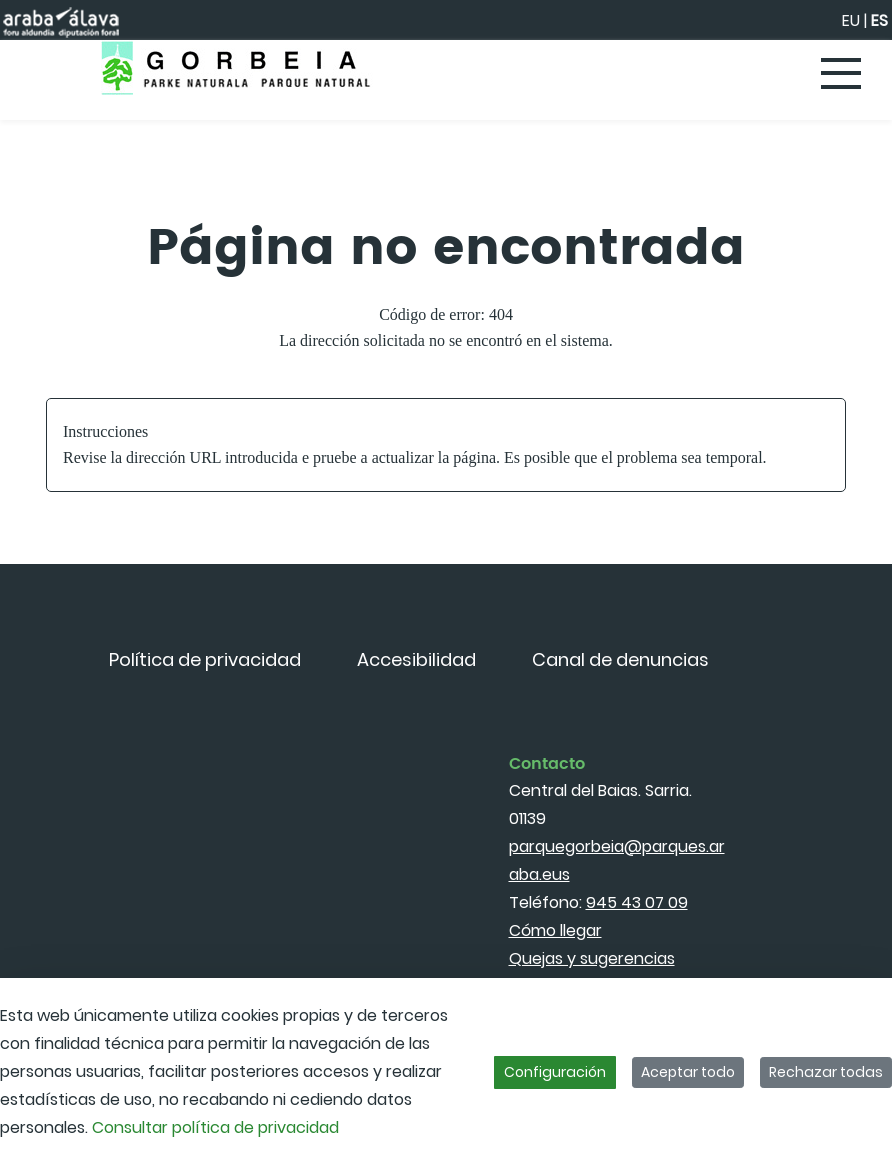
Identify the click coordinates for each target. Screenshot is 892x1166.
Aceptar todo (688, 1072)
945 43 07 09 (637, 902)
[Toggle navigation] (842, 75)
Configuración (555, 1072)
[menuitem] (205, 659)
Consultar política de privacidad (215, 1127)
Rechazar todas (826, 1072)
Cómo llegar (555, 930)
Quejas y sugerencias (592, 958)
